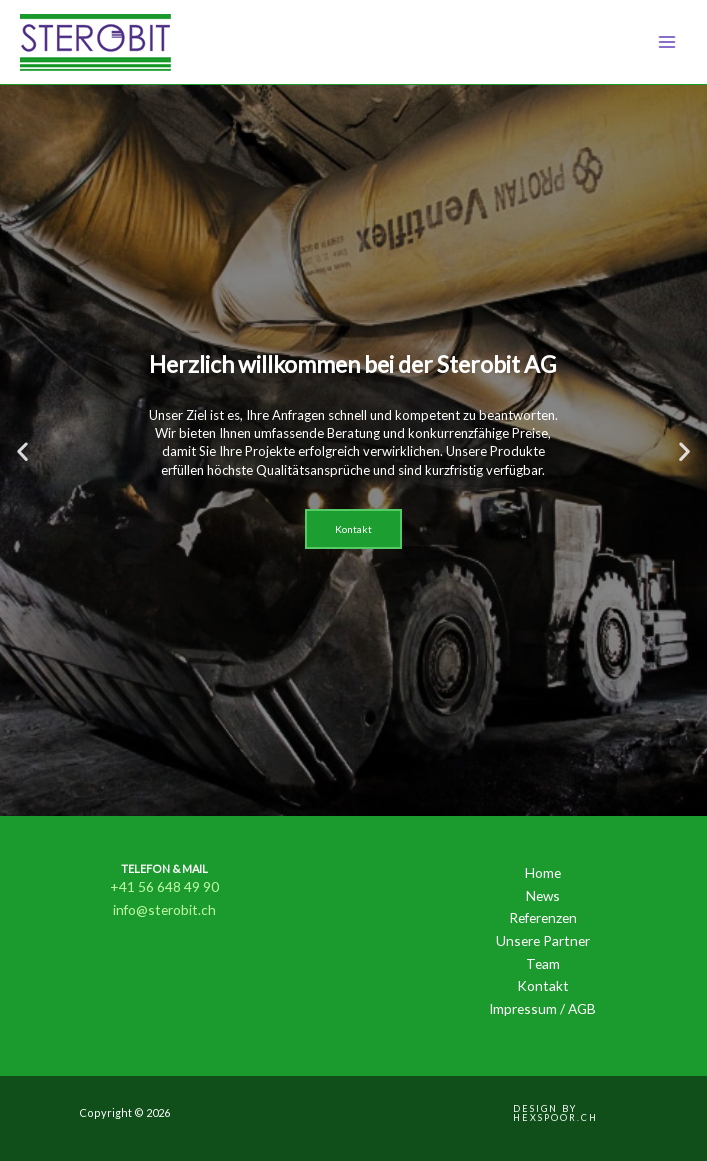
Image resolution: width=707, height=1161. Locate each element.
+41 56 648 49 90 (164, 886)
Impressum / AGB (542, 1008)
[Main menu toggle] (667, 42)
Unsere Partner (543, 940)
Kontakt (543, 985)
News (543, 895)
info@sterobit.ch (164, 909)
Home (543, 872)
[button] (22, 450)
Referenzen (543, 917)
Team (543, 963)
